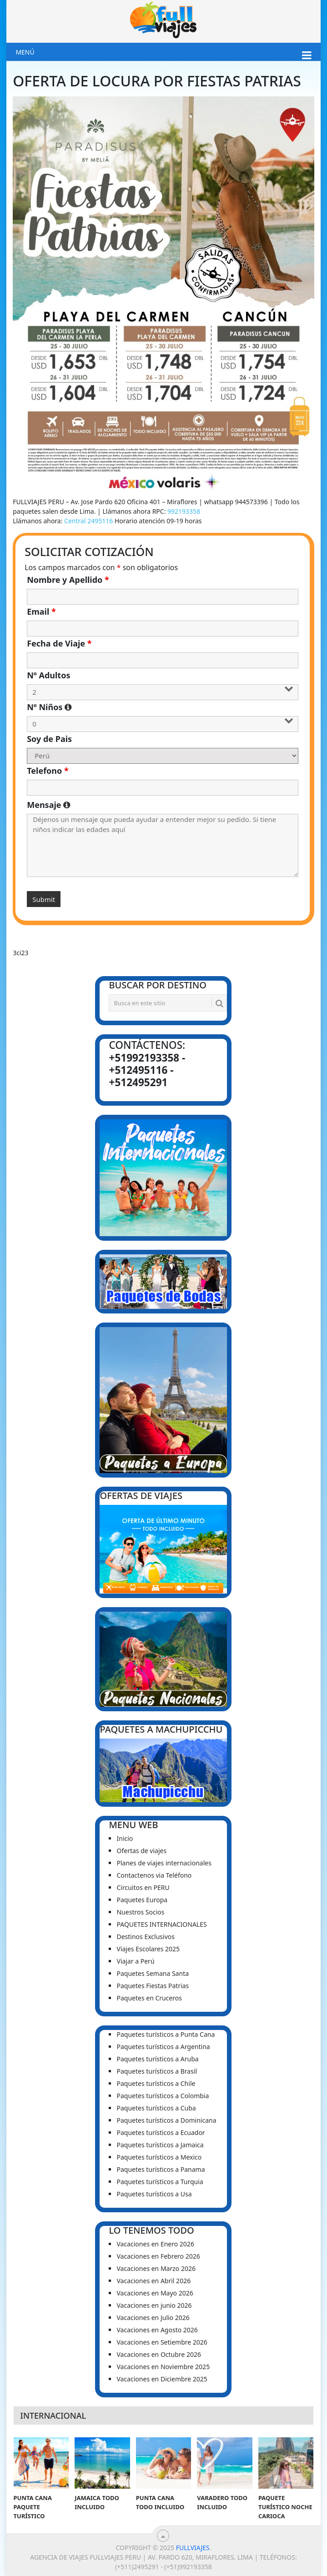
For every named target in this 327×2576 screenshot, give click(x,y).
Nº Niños (136, 707)
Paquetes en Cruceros (149, 1998)
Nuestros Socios (140, 1912)
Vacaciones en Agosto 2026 (156, 2329)
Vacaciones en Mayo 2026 (154, 2293)
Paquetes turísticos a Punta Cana (165, 2034)
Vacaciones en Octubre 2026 (158, 2354)
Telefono (48, 770)
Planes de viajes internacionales (163, 1863)
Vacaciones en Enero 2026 (155, 2244)
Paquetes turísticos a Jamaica (159, 2144)
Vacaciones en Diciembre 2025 (161, 2379)
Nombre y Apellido (68, 579)
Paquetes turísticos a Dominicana (166, 2120)
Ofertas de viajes (141, 1850)
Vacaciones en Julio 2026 (152, 2317)
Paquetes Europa (141, 1899)
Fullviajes (193, 2547)
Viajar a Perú (135, 1961)
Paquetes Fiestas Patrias (152, 1985)
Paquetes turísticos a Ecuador (160, 2132)
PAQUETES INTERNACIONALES (161, 1924)
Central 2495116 (88, 520)
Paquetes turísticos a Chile (155, 2083)
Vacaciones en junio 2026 (153, 2305)
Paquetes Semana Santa (152, 1973)
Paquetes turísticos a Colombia (162, 2095)
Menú (24, 52)
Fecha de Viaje (59, 643)
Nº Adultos (48, 675)
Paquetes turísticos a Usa (153, 2194)
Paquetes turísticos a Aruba (157, 2059)
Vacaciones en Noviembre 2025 (163, 2366)
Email (41, 611)
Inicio (124, 1838)
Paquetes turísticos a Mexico (158, 2157)
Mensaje (162, 804)
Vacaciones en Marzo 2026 (156, 2268)
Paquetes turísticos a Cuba (156, 2108)
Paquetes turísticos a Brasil (156, 2071)
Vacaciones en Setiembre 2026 (161, 2342)
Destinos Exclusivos (145, 1936)
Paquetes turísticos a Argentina (163, 2046)
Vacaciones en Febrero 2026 (158, 2256)
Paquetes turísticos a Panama (160, 2169)
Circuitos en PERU (142, 1887)
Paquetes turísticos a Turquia (159, 2181)
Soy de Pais (49, 738)
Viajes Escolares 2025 (148, 1949)
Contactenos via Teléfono (153, 1875)
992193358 (183, 511)
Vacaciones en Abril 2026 (153, 2280)
